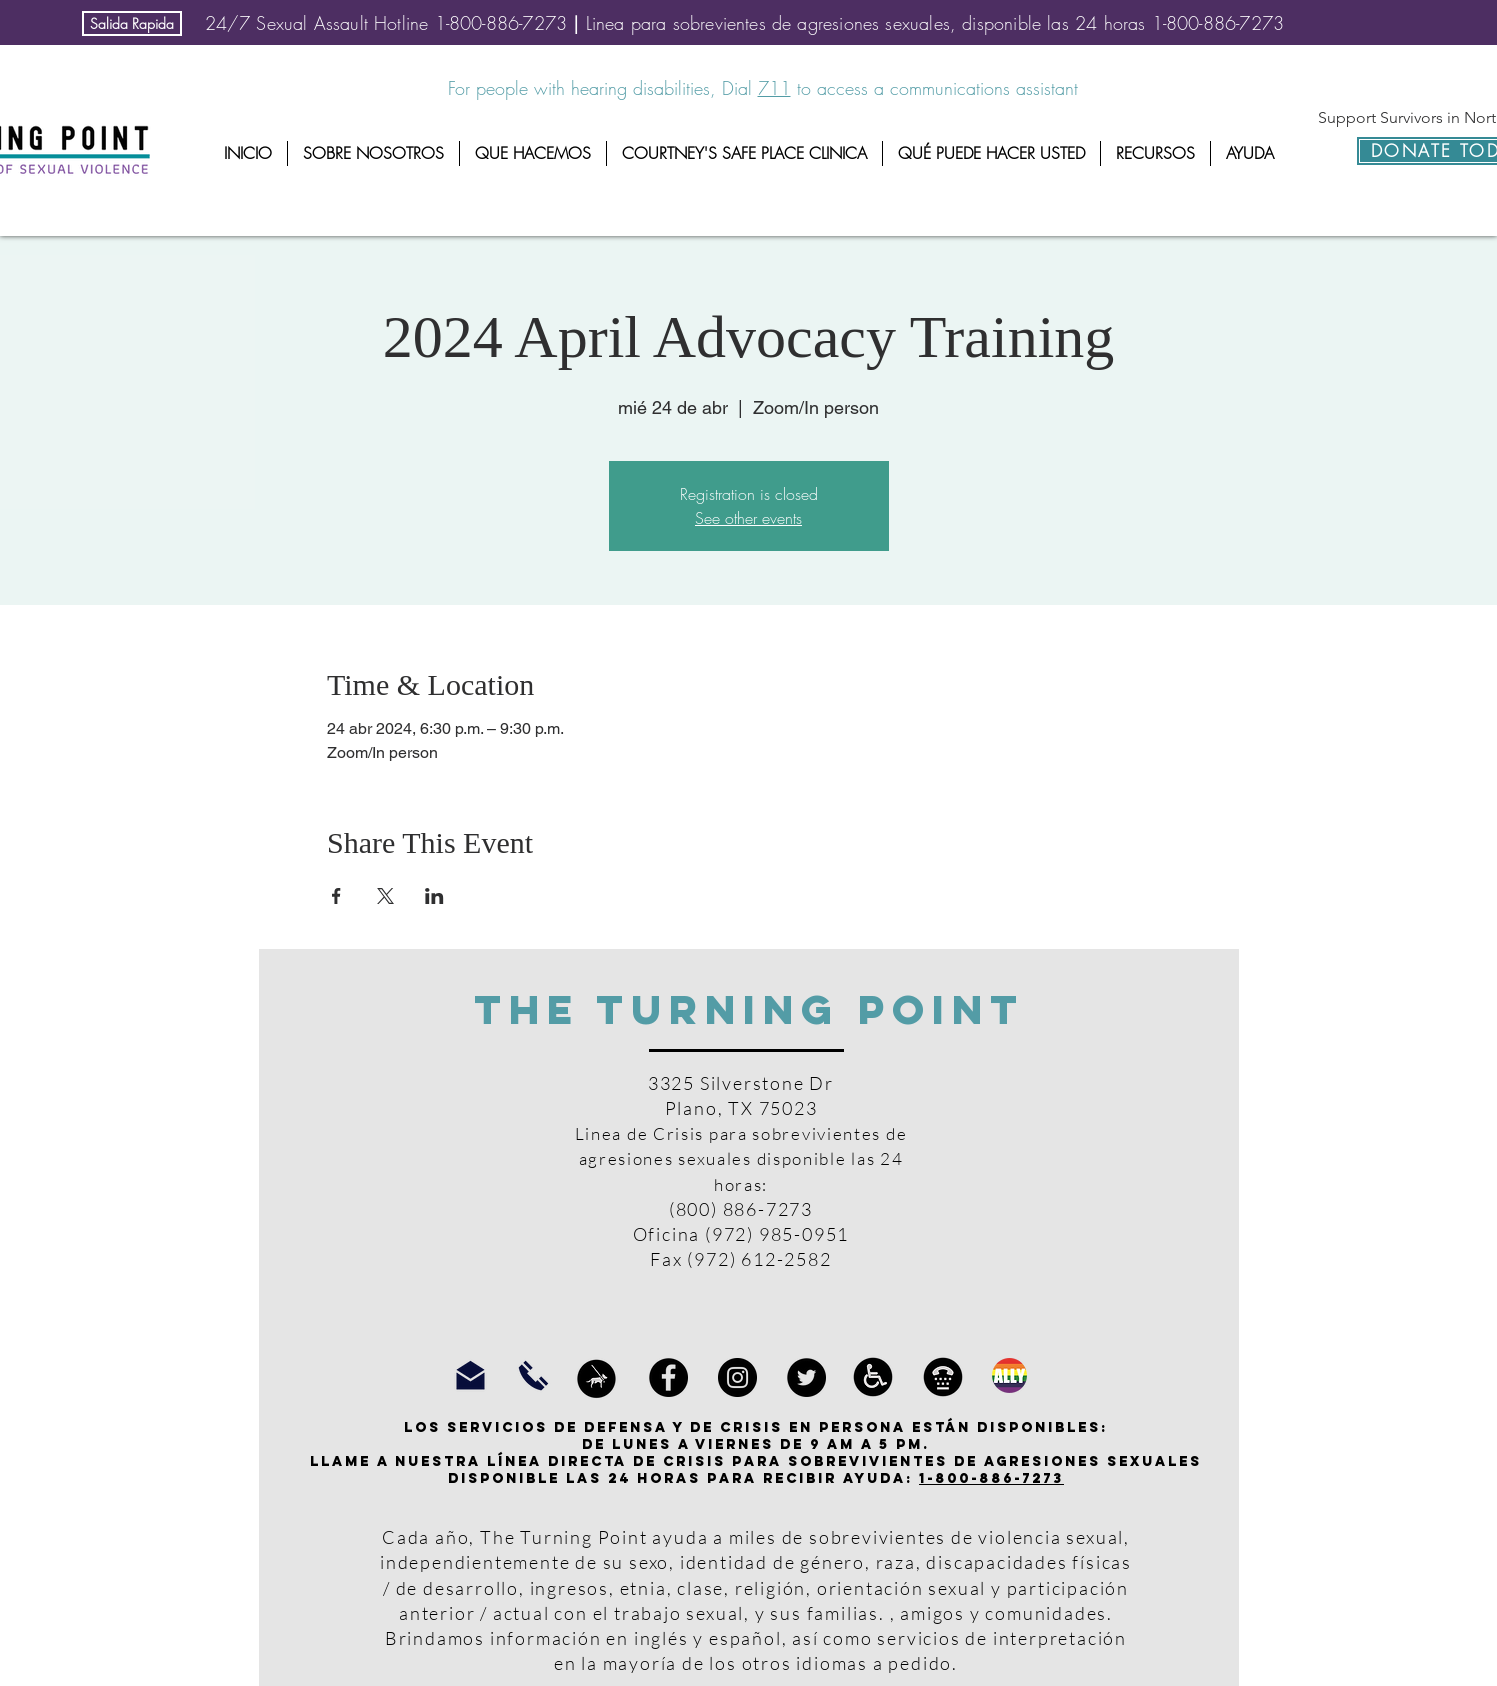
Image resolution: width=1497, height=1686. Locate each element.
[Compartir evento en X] (385, 896)
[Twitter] (806, 1377)
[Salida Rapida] (132, 23)
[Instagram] (737, 1377)
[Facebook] (668, 1377)
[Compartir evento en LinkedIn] (434, 896)
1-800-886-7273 (991, 1478)
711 (774, 88)
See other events (748, 518)
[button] (373, 153)
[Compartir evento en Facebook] (336, 896)
